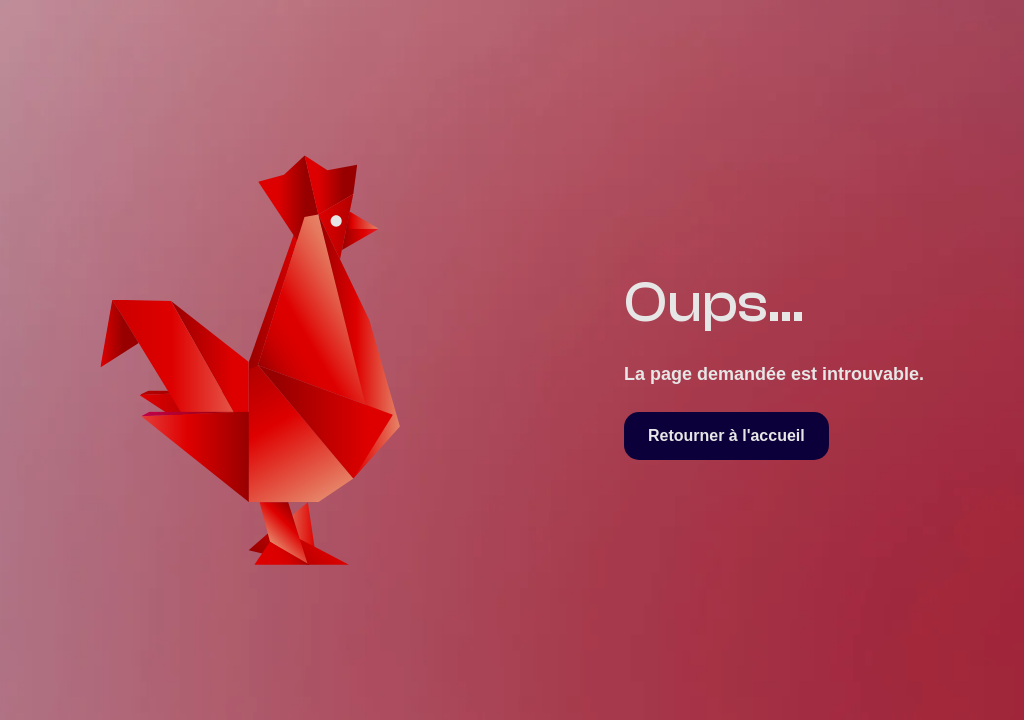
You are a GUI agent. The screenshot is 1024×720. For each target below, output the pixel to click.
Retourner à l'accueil (726, 435)
